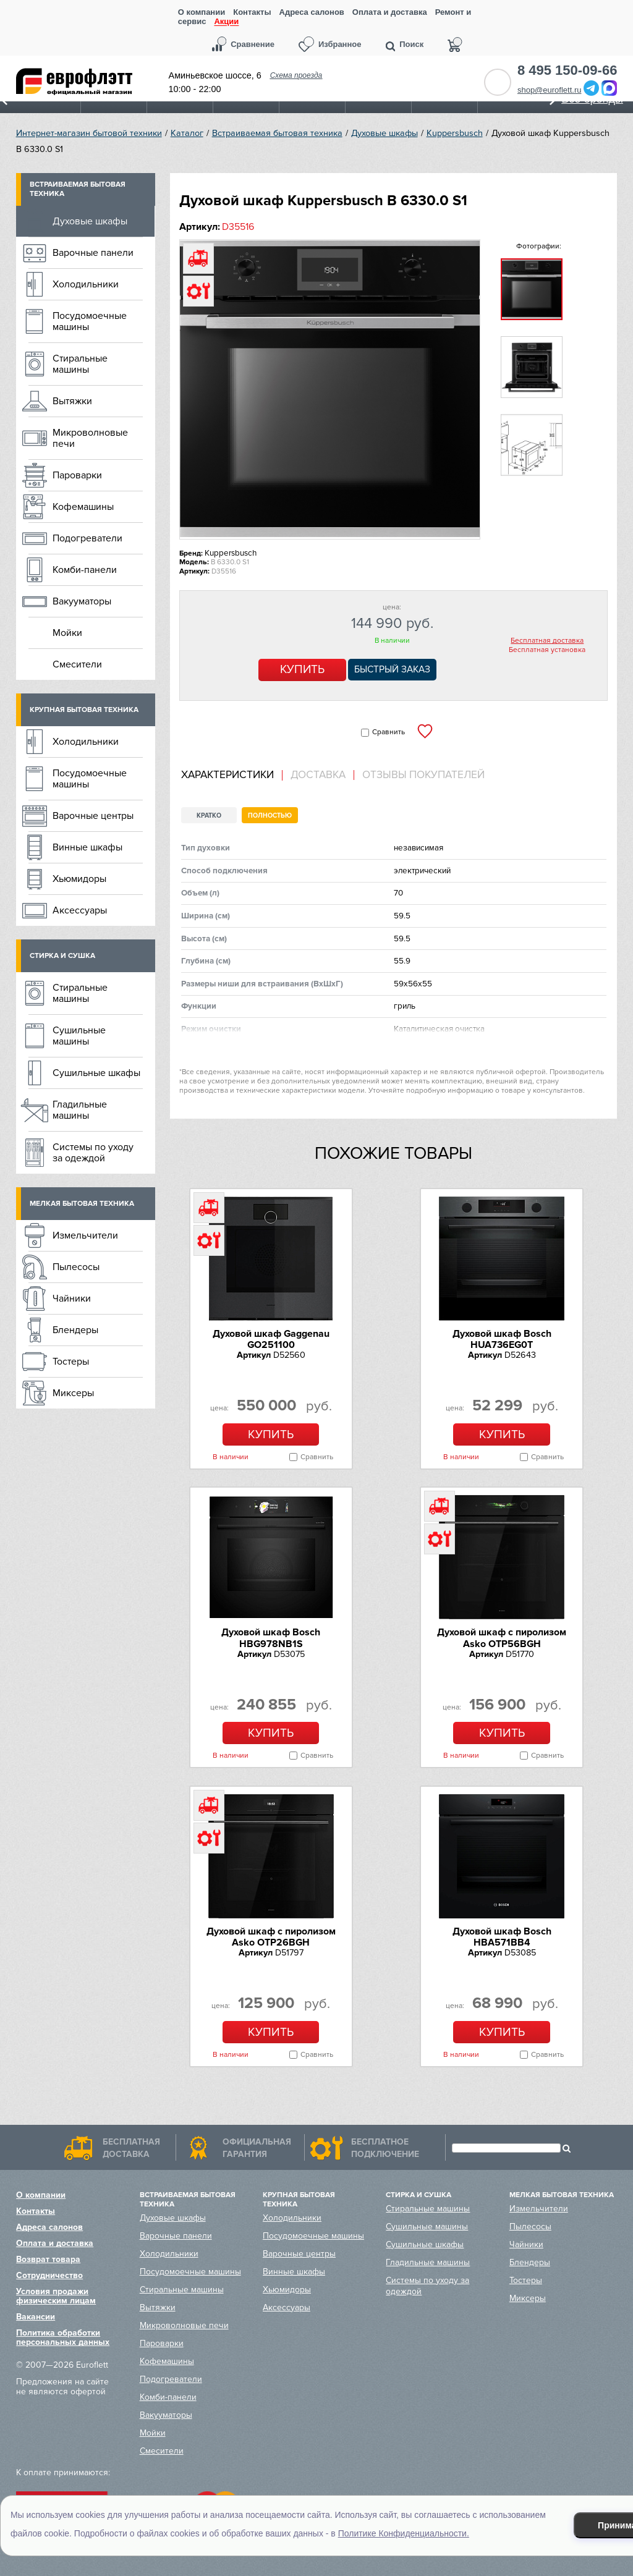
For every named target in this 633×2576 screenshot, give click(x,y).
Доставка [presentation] (318, 775)
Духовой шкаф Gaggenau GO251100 (271, 1339)
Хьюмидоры (79, 879)
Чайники (72, 1298)
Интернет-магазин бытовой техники (89, 133)
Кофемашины (83, 507)
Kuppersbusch (455, 133)
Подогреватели (87, 538)
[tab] (232, 775)
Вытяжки (72, 401)
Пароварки (77, 475)
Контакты (252, 12)
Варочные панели (93, 253)
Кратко (209, 815)
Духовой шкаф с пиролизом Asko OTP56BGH (501, 1638)
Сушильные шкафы (96, 1073)
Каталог (187, 133)
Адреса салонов (311, 12)
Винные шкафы (87, 847)
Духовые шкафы (384, 133)
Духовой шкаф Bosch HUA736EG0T (501, 1339)
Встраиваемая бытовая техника (277, 133)
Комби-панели (85, 570)
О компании (201, 12)
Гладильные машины (80, 1110)
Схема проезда (296, 75)
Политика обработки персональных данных (62, 2337)
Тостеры (71, 1361)
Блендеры (75, 1330)
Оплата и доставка (389, 12)
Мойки (67, 633)
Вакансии (35, 2316)
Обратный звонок (497, 82)
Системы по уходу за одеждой (93, 1152)
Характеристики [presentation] (227, 775)
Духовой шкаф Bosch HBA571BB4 (501, 1937)
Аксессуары (80, 910)
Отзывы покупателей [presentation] (423, 775)
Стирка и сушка (62, 955)
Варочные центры (93, 816)
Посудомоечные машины (90, 321)
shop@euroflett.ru (549, 90)
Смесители (77, 664)
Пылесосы (76, 1267)
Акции (226, 22)
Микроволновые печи (90, 438)
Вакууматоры (82, 601)
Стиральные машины (80, 364)
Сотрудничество (49, 2275)
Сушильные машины (79, 1036)
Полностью (270, 815)
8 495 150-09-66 (567, 70)
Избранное (340, 44)
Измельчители (85, 1235)
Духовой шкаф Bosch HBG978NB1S (270, 1638)
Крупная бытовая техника (84, 709)
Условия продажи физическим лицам (56, 2296)
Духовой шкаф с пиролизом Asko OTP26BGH (271, 1937)
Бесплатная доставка (547, 641)
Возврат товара (48, 2259)
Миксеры (73, 1393)
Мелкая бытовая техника (82, 1203)
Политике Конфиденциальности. (403, 2533)
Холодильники (86, 284)
